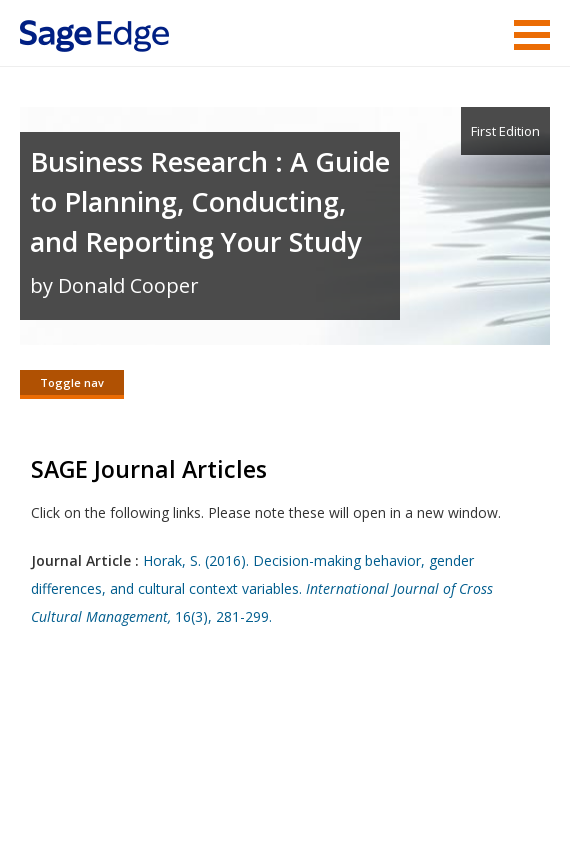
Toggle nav (72, 382)
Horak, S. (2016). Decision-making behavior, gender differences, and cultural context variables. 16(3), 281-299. (262, 588)
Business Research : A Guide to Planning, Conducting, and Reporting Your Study (210, 201)
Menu (532, 35)
